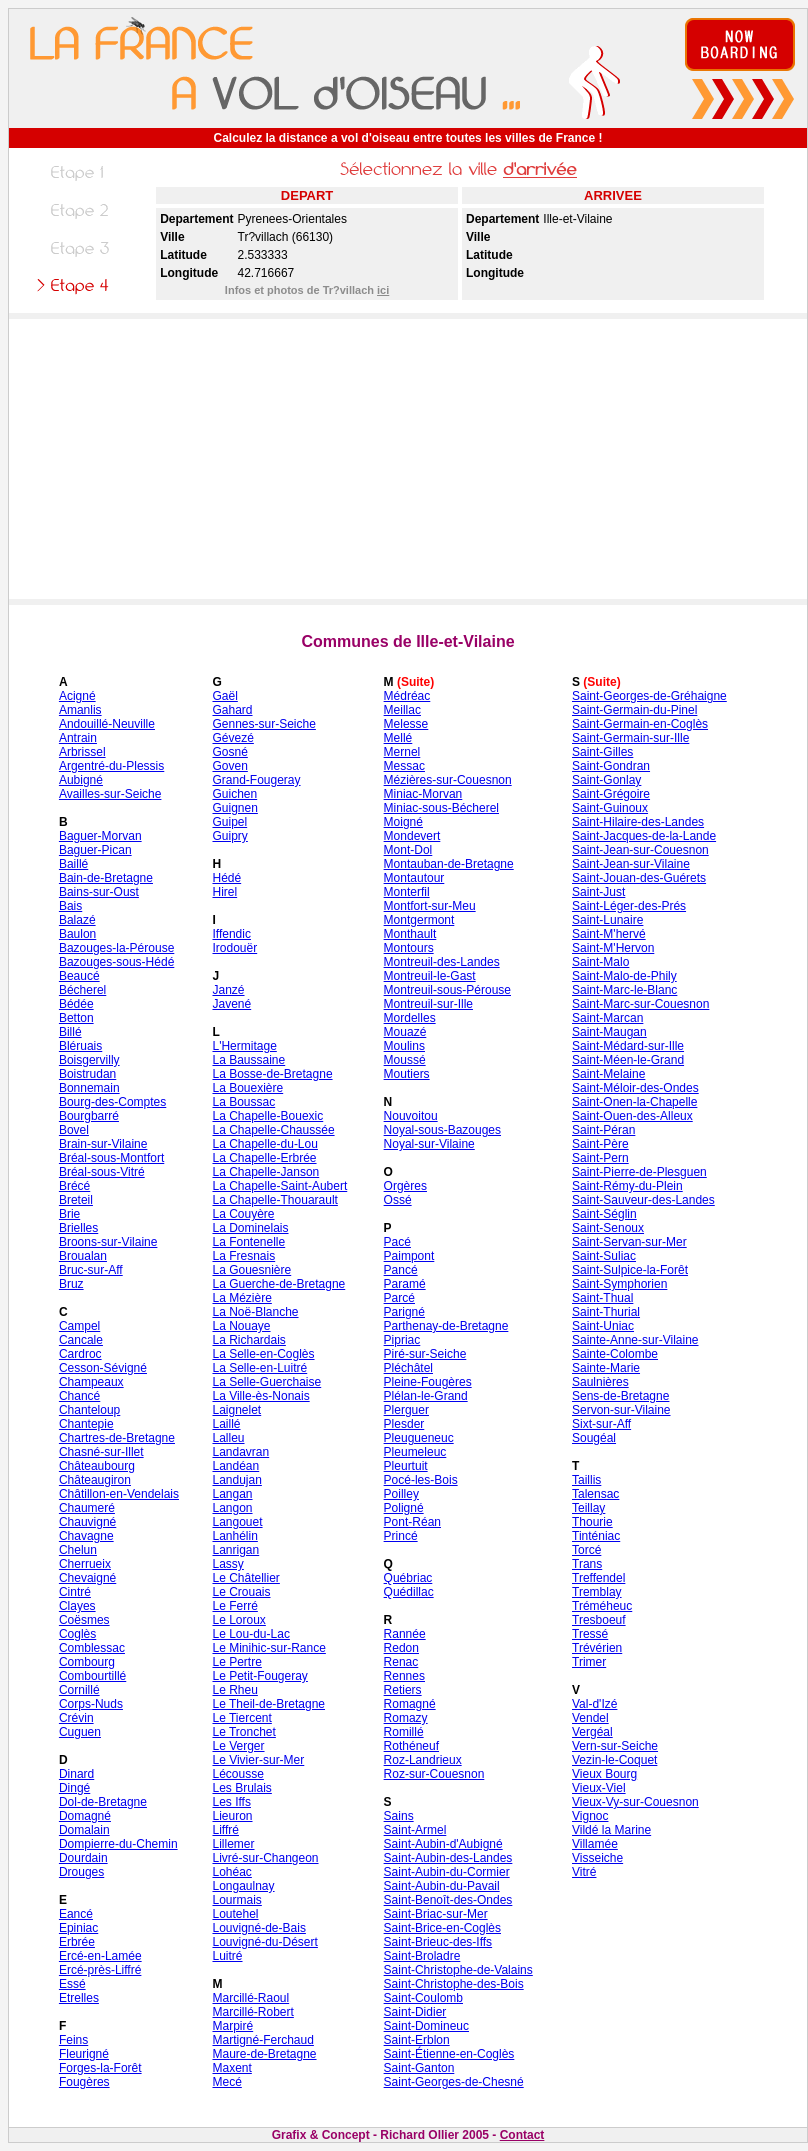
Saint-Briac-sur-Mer (436, 1914)
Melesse (406, 724)
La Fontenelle (248, 1242)
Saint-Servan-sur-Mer (629, 1242)
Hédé (226, 878)
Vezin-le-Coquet (614, 1760)
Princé (401, 1536)
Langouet (237, 1522)
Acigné (77, 696)
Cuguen (80, 1732)
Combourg (87, 1662)
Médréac (407, 696)
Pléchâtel (408, 1368)
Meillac (402, 710)
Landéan (235, 1466)
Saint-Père (600, 1144)
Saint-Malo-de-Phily (624, 976)
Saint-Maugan (609, 1032)
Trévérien (597, 1648)
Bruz (71, 1284)
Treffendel (598, 1578)
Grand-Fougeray (256, 780)
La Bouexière (247, 1088)
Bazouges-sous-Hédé (116, 962)
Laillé (226, 1424)
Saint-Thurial (606, 1312)
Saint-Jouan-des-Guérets (639, 878)
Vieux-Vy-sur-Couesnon (635, 1802)
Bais (70, 906)
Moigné (403, 822)
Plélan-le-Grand (426, 1396)
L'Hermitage (244, 1046)
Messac (404, 766)
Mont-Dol (408, 850)
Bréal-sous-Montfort (111, 1158)
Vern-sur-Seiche (615, 1746)
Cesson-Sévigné (103, 1368)
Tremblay (597, 1592)
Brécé (74, 1186)
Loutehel (235, 1914)
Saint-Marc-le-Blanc (624, 990)
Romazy (406, 1718)
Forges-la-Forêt (100, 2068)
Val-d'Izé (594, 1704)
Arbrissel (82, 752)
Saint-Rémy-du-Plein (627, 1186)
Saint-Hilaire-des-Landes (638, 822)
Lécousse (237, 1774)
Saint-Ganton (419, 2068)
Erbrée (77, 1942)
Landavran (240, 1452)
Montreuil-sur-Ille (428, 1004)
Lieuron (232, 1816)
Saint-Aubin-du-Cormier (447, 1872)
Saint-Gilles (602, 752)
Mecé (226, 2082)
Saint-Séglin (604, 1214)
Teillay (588, 1508)
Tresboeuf (599, 1620)
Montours (409, 948)
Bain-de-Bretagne (106, 878)
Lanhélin (234, 1536)
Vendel (590, 1718)
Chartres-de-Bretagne (117, 1438)
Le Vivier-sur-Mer (258, 1760)
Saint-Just (598, 892)
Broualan (83, 1256)
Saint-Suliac (604, 1256)
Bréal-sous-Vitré (102, 1172)
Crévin (76, 1718)
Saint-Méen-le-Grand (628, 1060)
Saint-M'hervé (609, 934)
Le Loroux (238, 1620)
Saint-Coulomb (423, 1998)
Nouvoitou (411, 1116)
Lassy (227, 1564)
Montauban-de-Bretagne (449, 864)
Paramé (405, 1284)
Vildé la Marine (611, 1830)
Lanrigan (235, 1550)
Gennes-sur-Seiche (263, 724)
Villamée (595, 1844)
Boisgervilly (89, 1060)
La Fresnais (243, 1256)
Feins (73, 2040)
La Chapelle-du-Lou (264, 1144)
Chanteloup (89, 1410)
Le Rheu (234, 1690)
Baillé (73, 864)
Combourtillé (92, 1676)
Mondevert (412, 836)
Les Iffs (231, 1802)
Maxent (231, 2068)
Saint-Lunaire (607, 920)
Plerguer (406, 1410)
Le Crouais (241, 1592)
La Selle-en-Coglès (263, 1354)
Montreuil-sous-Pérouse (447, 990)
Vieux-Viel (599, 1788)
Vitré (584, 1872)
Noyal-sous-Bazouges (442, 1130)
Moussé (405, 1060)
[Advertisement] (408, 459)
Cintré (75, 1592)
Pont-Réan (412, 1522)
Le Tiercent (241, 1718)
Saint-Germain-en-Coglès (640, 724)
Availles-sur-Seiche (110, 794)
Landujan (236, 1480)
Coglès (77, 1634)
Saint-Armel (415, 1830)
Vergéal (592, 1732)
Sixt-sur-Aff (601, 1424)
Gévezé (232, 738)
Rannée (405, 1634)
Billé (70, 1032)
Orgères (405, 1186)
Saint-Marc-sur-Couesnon (640, 1004)
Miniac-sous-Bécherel (441, 808)
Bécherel (82, 990)
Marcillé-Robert (252, 2012)
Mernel (402, 752)
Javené (231, 1004)
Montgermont (419, 920)
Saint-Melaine (608, 1074)
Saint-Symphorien (619, 1284)
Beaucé (79, 976)
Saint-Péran (603, 1130)
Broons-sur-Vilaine (108, 1242)
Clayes (77, 1606)
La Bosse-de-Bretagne (272, 1074)
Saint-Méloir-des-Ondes (635, 1088)
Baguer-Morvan (100, 836)
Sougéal (594, 1438)
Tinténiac (596, 1536)
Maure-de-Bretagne (264, 2054)
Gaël (224, 696)
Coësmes (84, 1620)
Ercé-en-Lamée (100, 1956)
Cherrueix (85, 1564)
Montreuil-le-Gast (430, 976)
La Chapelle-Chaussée (273, 1130)
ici (383, 290)
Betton (76, 1018)
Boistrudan (87, 1074)
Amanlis (80, 710)
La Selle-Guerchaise (266, 1382)
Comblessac (92, 1648)
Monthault (410, 934)
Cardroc (80, 1354)
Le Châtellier (245, 1578)
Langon (232, 1508)
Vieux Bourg (604, 1774)
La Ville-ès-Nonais (260, 1396)
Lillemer (233, 1844)
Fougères (84, 2082)
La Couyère (243, 1214)
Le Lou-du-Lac (250, 1634)
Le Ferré (234, 1606)
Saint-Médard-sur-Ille (628, 1046)
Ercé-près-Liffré (100, 1970)
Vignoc (590, 1816)
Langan (232, 1494)
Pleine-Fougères (428, 1382)
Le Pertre (236, 1662)
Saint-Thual (602, 1298)
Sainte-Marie (606, 1368)
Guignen (234, 808)
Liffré (225, 1830)
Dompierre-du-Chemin (118, 1844)
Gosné (229, 752)
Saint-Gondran (611, 766)
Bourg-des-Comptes (112, 1102)
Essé (72, 1984)
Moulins (404, 1046)
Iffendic (231, 934)
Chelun (78, 1550)
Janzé (228, 990)
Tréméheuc (602, 1606)
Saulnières (600, 1382)
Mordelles (410, 1018)
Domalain (84, 1830)
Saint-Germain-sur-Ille (630, 738)
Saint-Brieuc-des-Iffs (438, 1942)
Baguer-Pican (95, 850)
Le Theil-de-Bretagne (268, 1704)
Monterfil (407, 892)
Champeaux (91, 1382)
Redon (401, 1648)
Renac (401, 1662)
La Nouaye (241, 1326)
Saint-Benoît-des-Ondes (448, 1900)
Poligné (404, 1508)
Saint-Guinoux (610, 808)
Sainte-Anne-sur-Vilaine (635, 1340)
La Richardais (248, 1340)
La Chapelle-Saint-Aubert (279, 1186)
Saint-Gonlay (606, 780)
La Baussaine (248, 1060)
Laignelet (236, 1410)
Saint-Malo (600, 962)
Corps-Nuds (91, 1704)
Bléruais (80, 1046)
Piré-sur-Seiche (425, 1354)
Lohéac (231, 1872)
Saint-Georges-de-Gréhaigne (649, 696)
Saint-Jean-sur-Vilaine (631, 864)
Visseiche (597, 1858)
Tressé (590, 1634)
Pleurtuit (406, 1466)
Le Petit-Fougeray (259, 1676)
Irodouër (234, 948)
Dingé (74, 1788)
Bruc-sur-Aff (91, 1270)
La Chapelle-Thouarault (274, 1200)
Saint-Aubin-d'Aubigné (443, 1844)
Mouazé (405, 1032)
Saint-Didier (415, 2012)
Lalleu (228, 1438)
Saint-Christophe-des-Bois (454, 1984)
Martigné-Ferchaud (262, 2040)
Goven (229, 766)
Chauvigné (87, 1522)
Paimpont (409, 1256)
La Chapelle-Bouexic (267, 1116)
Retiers (403, 1690)
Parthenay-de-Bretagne (446, 1326)
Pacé (397, 1242)
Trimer (589, 1662)
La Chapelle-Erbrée (264, 1158)
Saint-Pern (600, 1158)
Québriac (408, 1578)
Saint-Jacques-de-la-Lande (644, 836)
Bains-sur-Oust (99, 892)
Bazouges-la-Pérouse (116, 948)
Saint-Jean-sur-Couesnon (640, 850)
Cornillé (79, 1690)
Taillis (586, 1480)
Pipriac (402, 1340)
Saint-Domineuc (426, 2026)
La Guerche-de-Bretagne (278, 1284)
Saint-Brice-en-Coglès (442, 1928)
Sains (399, 1816)
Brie (69, 1214)
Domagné (85, 1816)
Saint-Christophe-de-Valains (458, 1970)
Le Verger (238, 1746)
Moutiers (407, 1074)
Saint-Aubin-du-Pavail (442, 1886)
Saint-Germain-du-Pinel (634, 710)
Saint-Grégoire (611, 794)
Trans (587, 1564)
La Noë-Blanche (255, 1312)
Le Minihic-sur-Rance (268, 1648)
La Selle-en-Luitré (259, 1368)
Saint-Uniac (603, 1326)
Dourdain (83, 1858)
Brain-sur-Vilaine (103, 1144)
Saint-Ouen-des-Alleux (632, 1116)
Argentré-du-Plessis (111, 766)
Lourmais (236, 1900)
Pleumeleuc (415, 1452)
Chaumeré (87, 1508)
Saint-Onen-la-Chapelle (634, 1102)
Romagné (410, 1704)
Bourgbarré (89, 1116)
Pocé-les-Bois (421, 1480)
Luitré (227, 1956)
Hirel (224, 892)
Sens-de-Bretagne (620, 1396)
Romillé (404, 1732)
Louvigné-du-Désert (264, 1942)
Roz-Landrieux (423, 1760)
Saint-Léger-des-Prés (629, 906)
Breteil (76, 1200)
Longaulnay (243, 1886)
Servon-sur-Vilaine (621, 1410)
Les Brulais (241, 1788)
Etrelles (79, 1998)
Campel (79, 1326)
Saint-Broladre (422, 1956)
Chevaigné (87, 1578)
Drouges (81, 1872)
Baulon (77, 934)
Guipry (229, 836)
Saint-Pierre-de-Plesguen (639, 1172)
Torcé (586, 1550)
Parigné (404, 1312)
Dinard (76, 1774)
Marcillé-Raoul (250, 1998)
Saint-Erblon (417, 2040)
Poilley (401, 1494)
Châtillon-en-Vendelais (119, 1494)
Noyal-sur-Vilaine (429, 1144)
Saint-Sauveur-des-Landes (643, 1200)
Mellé (398, 738)
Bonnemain (89, 1088)
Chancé (79, 1396)
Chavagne (86, 1536)
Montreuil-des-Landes (442, 962)
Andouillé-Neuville (107, 724)
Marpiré (232, 2026)
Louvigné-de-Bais (258, 1928)
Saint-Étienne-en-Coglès (449, 2054)
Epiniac (78, 1928)
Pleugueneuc (419, 1438)
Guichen (234, 794)
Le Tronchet (243, 1732)
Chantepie (86, 1424)
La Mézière (241, 1298)
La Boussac (243, 1102)
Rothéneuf (411, 1746)
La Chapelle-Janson (265, 1172)
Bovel (74, 1130)
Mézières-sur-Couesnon (448, 780)
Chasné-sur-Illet (101, 1452)
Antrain (78, 738)
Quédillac (409, 1592)
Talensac (595, 1494)
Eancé (76, 1914)
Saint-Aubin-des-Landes (448, 1858)
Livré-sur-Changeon (265, 1858)
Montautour (414, 878)
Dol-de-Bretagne (103, 1802)
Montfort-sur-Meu (430, 906)
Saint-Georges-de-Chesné (454, 2082)
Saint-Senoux (608, 1228)
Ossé (398, 1200)
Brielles (78, 1228)
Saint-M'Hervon (613, 948)
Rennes (404, 1676)
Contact (522, 2135)
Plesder (404, 1424)
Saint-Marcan (607, 1018)
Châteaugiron (95, 1480)
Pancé (401, 1270)
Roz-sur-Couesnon (434, 1774)
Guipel (229, 822)
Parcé (399, 1298)
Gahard (232, 710)
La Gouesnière (251, 1270)
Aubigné (81, 780)
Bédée (76, 1004)
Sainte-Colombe (615, 1354)
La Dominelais (250, 1228)
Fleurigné (84, 2054)
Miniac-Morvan (423, 794)
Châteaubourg (97, 1466)
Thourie (592, 1522)
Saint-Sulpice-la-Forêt (630, 1270)
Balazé (77, 920)
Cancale (81, 1340)
